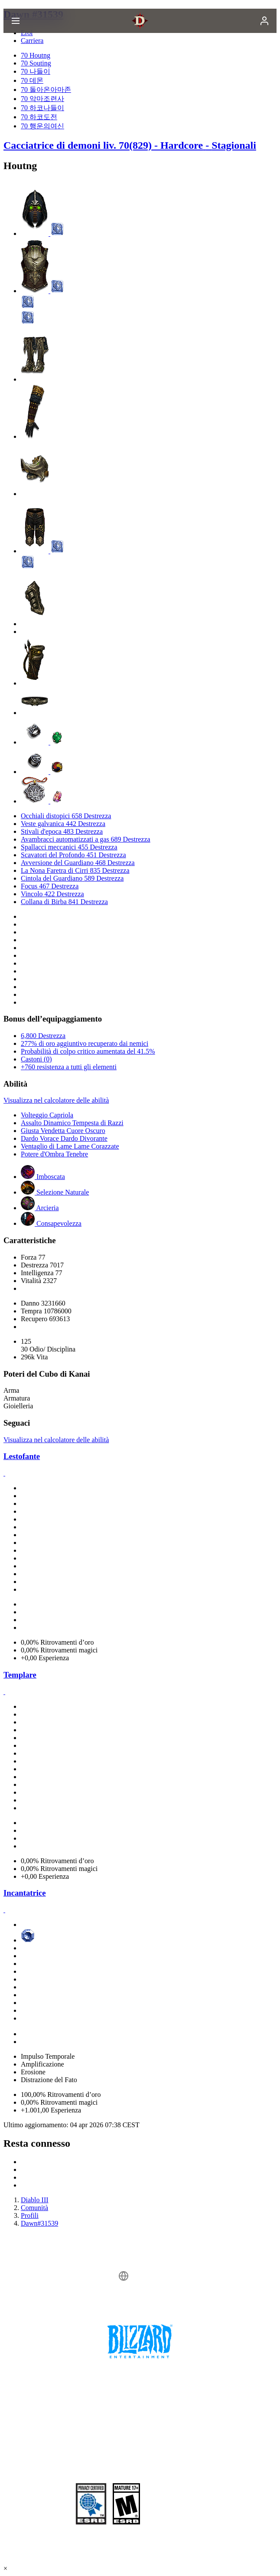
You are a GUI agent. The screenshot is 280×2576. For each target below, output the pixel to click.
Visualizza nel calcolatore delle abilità (56, 1100)
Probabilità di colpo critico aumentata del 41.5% (88, 1051)
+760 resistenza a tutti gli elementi (69, 1067)
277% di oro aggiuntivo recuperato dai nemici (84, 1043)
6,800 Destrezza (43, 1035)
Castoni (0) (36, 1059)
